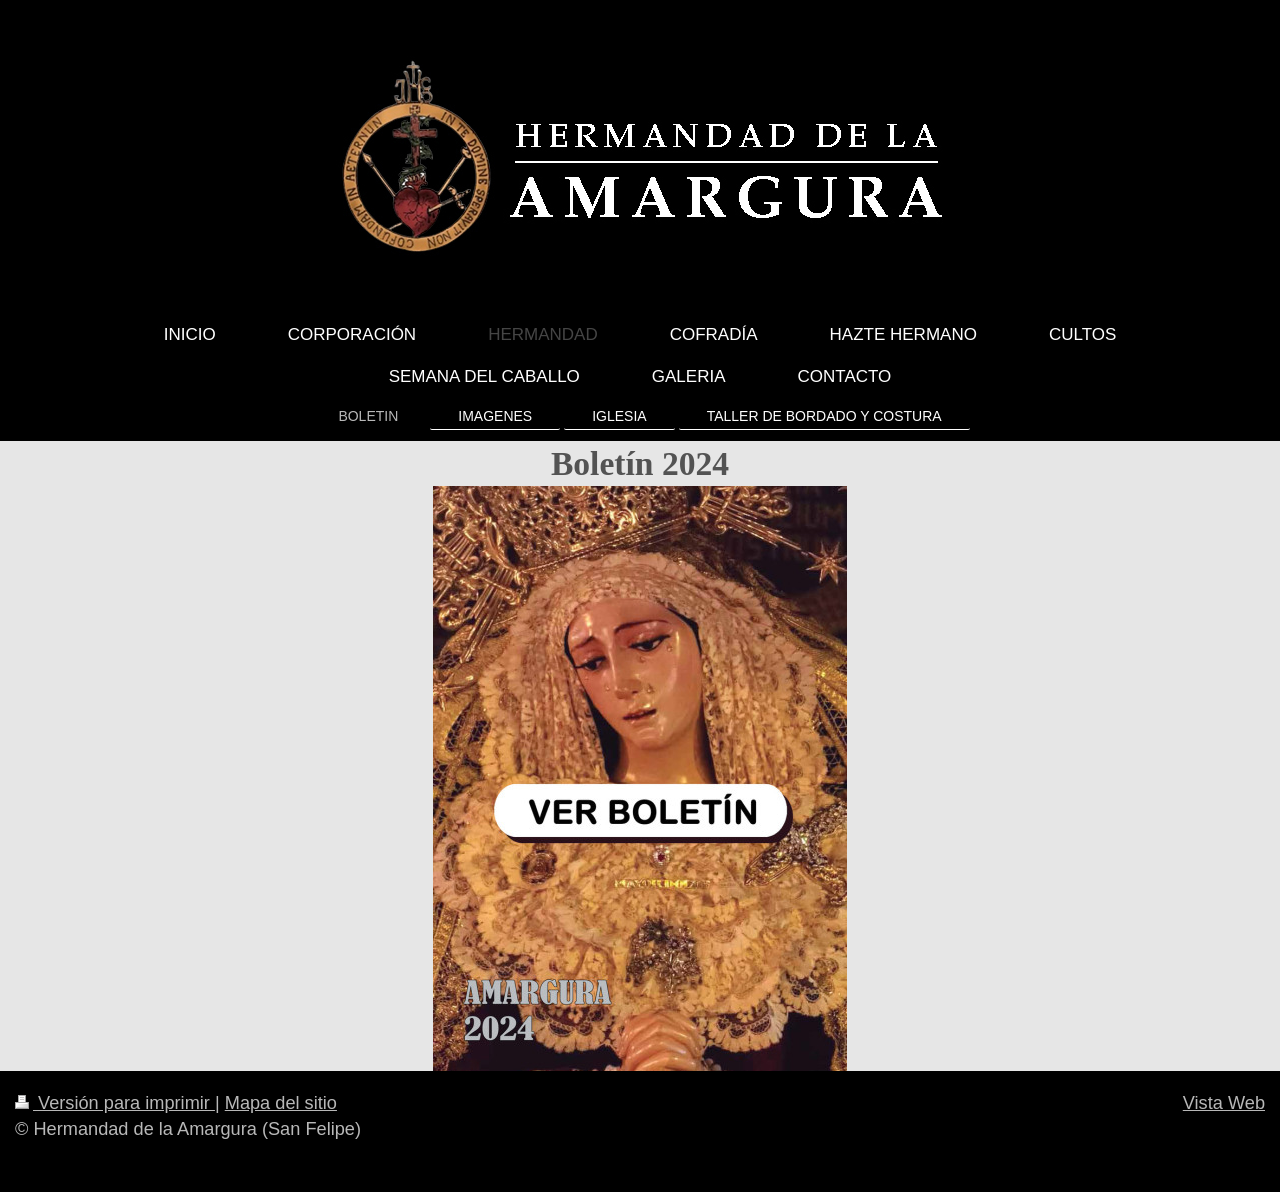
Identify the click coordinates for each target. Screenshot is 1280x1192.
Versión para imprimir (115, 1103)
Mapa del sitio (281, 1103)
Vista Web (1224, 1103)
